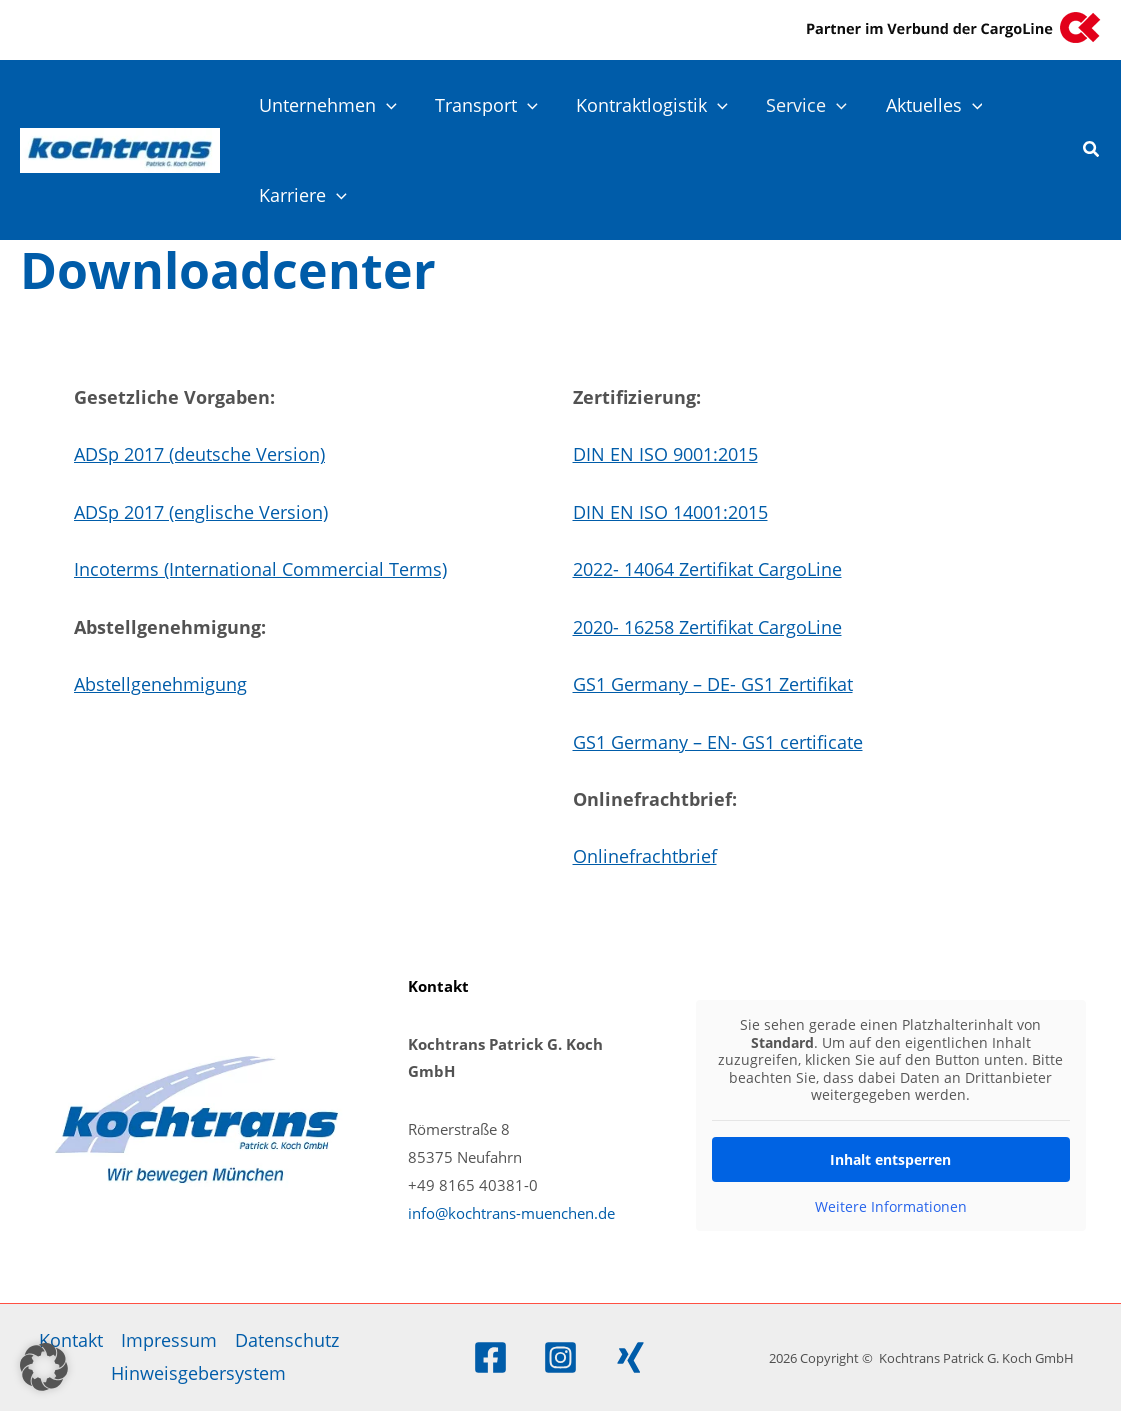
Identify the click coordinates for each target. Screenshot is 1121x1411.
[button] (1092, 151)
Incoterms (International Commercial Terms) (260, 569)
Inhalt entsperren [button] (891, 1158)
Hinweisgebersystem (198, 1373)
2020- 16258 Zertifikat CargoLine (707, 627)
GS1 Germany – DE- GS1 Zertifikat (713, 684)
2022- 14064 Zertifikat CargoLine (707, 569)
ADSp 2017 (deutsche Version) (199, 454)
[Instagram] (560, 1357)
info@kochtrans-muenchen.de (511, 1213)
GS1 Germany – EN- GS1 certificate (718, 742)
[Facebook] (490, 1357)
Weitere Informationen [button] (891, 1206)
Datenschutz (287, 1340)
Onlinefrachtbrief (645, 856)
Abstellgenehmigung (160, 684)
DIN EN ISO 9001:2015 (665, 454)
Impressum (169, 1340)
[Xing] (630, 1357)
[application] (385, 105)
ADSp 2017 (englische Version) (201, 512)
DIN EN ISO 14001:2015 (670, 512)
